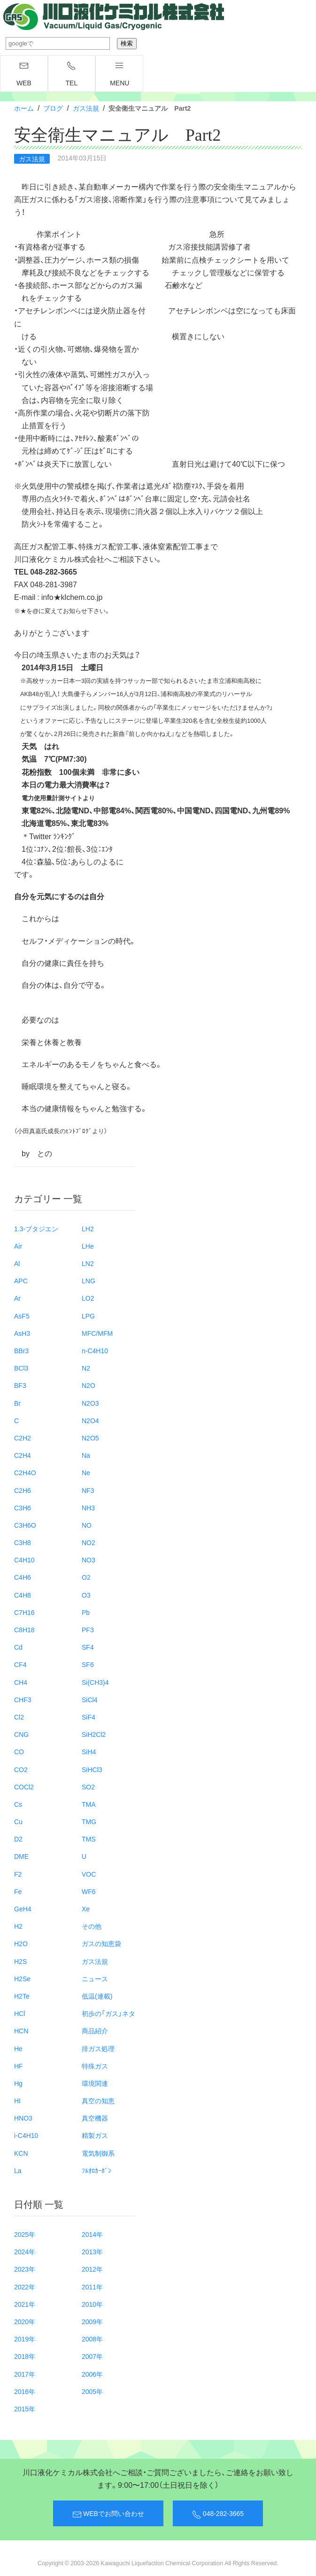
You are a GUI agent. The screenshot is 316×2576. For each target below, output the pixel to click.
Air (18, 1245)
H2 (18, 1926)
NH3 (88, 1507)
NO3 (88, 1559)
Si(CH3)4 (95, 1682)
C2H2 (22, 1437)
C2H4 (22, 1455)
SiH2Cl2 (94, 1734)
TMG (89, 1821)
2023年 (24, 2268)
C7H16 (24, 1612)
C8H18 (24, 1629)
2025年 (24, 2234)
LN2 (88, 1263)
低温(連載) (97, 1995)
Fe (18, 1891)
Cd (18, 1647)
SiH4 (89, 1751)
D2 (18, 1838)
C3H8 (22, 1542)
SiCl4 (89, 1699)
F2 (18, 1874)
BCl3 (21, 1367)
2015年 (24, 2408)
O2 (86, 1577)
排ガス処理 (98, 2048)
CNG (21, 1734)
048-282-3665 (218, 2513)
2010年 (92, 2304)
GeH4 (22, 1908)
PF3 (88, 1629)
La (18, 2170)
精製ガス (95, 2135)
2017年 (24, 2374)
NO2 (88, 1542)
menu (119, 74)
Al (17, 1263)
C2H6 (22, 1490)
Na (86, 1455)
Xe (86, 1908)
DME (21, 1856)
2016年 (24, 2391)
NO (87, 1525)
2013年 (92, 2251)
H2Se (22, 1978)
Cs (18, 1804)
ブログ (53, 108)
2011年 (92, 2286)
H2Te (22, 1995)
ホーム (24, 108)
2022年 (24, 2286)
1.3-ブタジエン (36, 1228)
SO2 (88, 1786)
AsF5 (22, 1315)
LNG (88, 1280)
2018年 (24, 2356)
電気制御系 (98, 2153)
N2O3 (90, 1403)
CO (19, 1751)
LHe (88, 1245)
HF (18, 2065)
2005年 (92, 2391)
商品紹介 (95, 2030)
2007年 (92, 2356)
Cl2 (19, 1716)
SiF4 (88, 1716)
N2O (88, 1385)
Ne (86, 1472)
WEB (23, 74)
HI (17, 2100)
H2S (20, 1961)
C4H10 (24, 1559)
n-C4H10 (95, 1350)
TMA (89, 1804)
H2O (21, 1943)
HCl (19, 2013)
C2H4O (25, 1472)
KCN (21, 2153)
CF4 (20, 1664)
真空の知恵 (98, 2100)
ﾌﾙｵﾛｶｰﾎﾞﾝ (96, 2170)
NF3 (88, 1490)
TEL (72, 74)
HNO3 (23, 2117)
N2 (86, 1367)
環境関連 (95, 2083)
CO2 (21, 1769)
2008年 (92, 2338)
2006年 (92, 2374)
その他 (91, 1926)
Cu (18, 1821)
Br (17, 1403)
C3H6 (22, 1507)
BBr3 (21, 1350)
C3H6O (25, 1525)
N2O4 (90, 1420)
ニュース (95, 1978)
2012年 (92, 2268)
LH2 (88, 1228)
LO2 (88, 1298)
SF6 (88, 1664)
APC (21, 1280)
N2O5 (90, 1437)
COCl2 (24, 1786)
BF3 (20, 1385)
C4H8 (22, 1594)
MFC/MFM (97, 1333)
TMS (89, 1838)
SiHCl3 (92, 1769)
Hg (18, 2083)
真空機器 (95, 2117)
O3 (86, 1594)
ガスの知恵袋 (101, 1943)
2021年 (24, 2304)
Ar (17, 1298)
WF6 (89, 1891)
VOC (89, 1874)
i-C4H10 (26, 2135)
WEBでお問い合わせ (108, 2513)
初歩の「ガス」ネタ (108, 2013)
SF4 (88, 1647)
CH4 (20, 1682)
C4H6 (22, 1577)
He (18, 2048)
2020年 (24, 2321)
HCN (21, 2030)
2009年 (92, 2321)
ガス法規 (86, 108)
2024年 (24, 2251)
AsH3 (22, 1333)
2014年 (92, 2234)
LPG (88, 1315)
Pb (86, 1612)
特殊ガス (95, 2065)
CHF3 (22, 1699)
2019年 (24, 2338)
